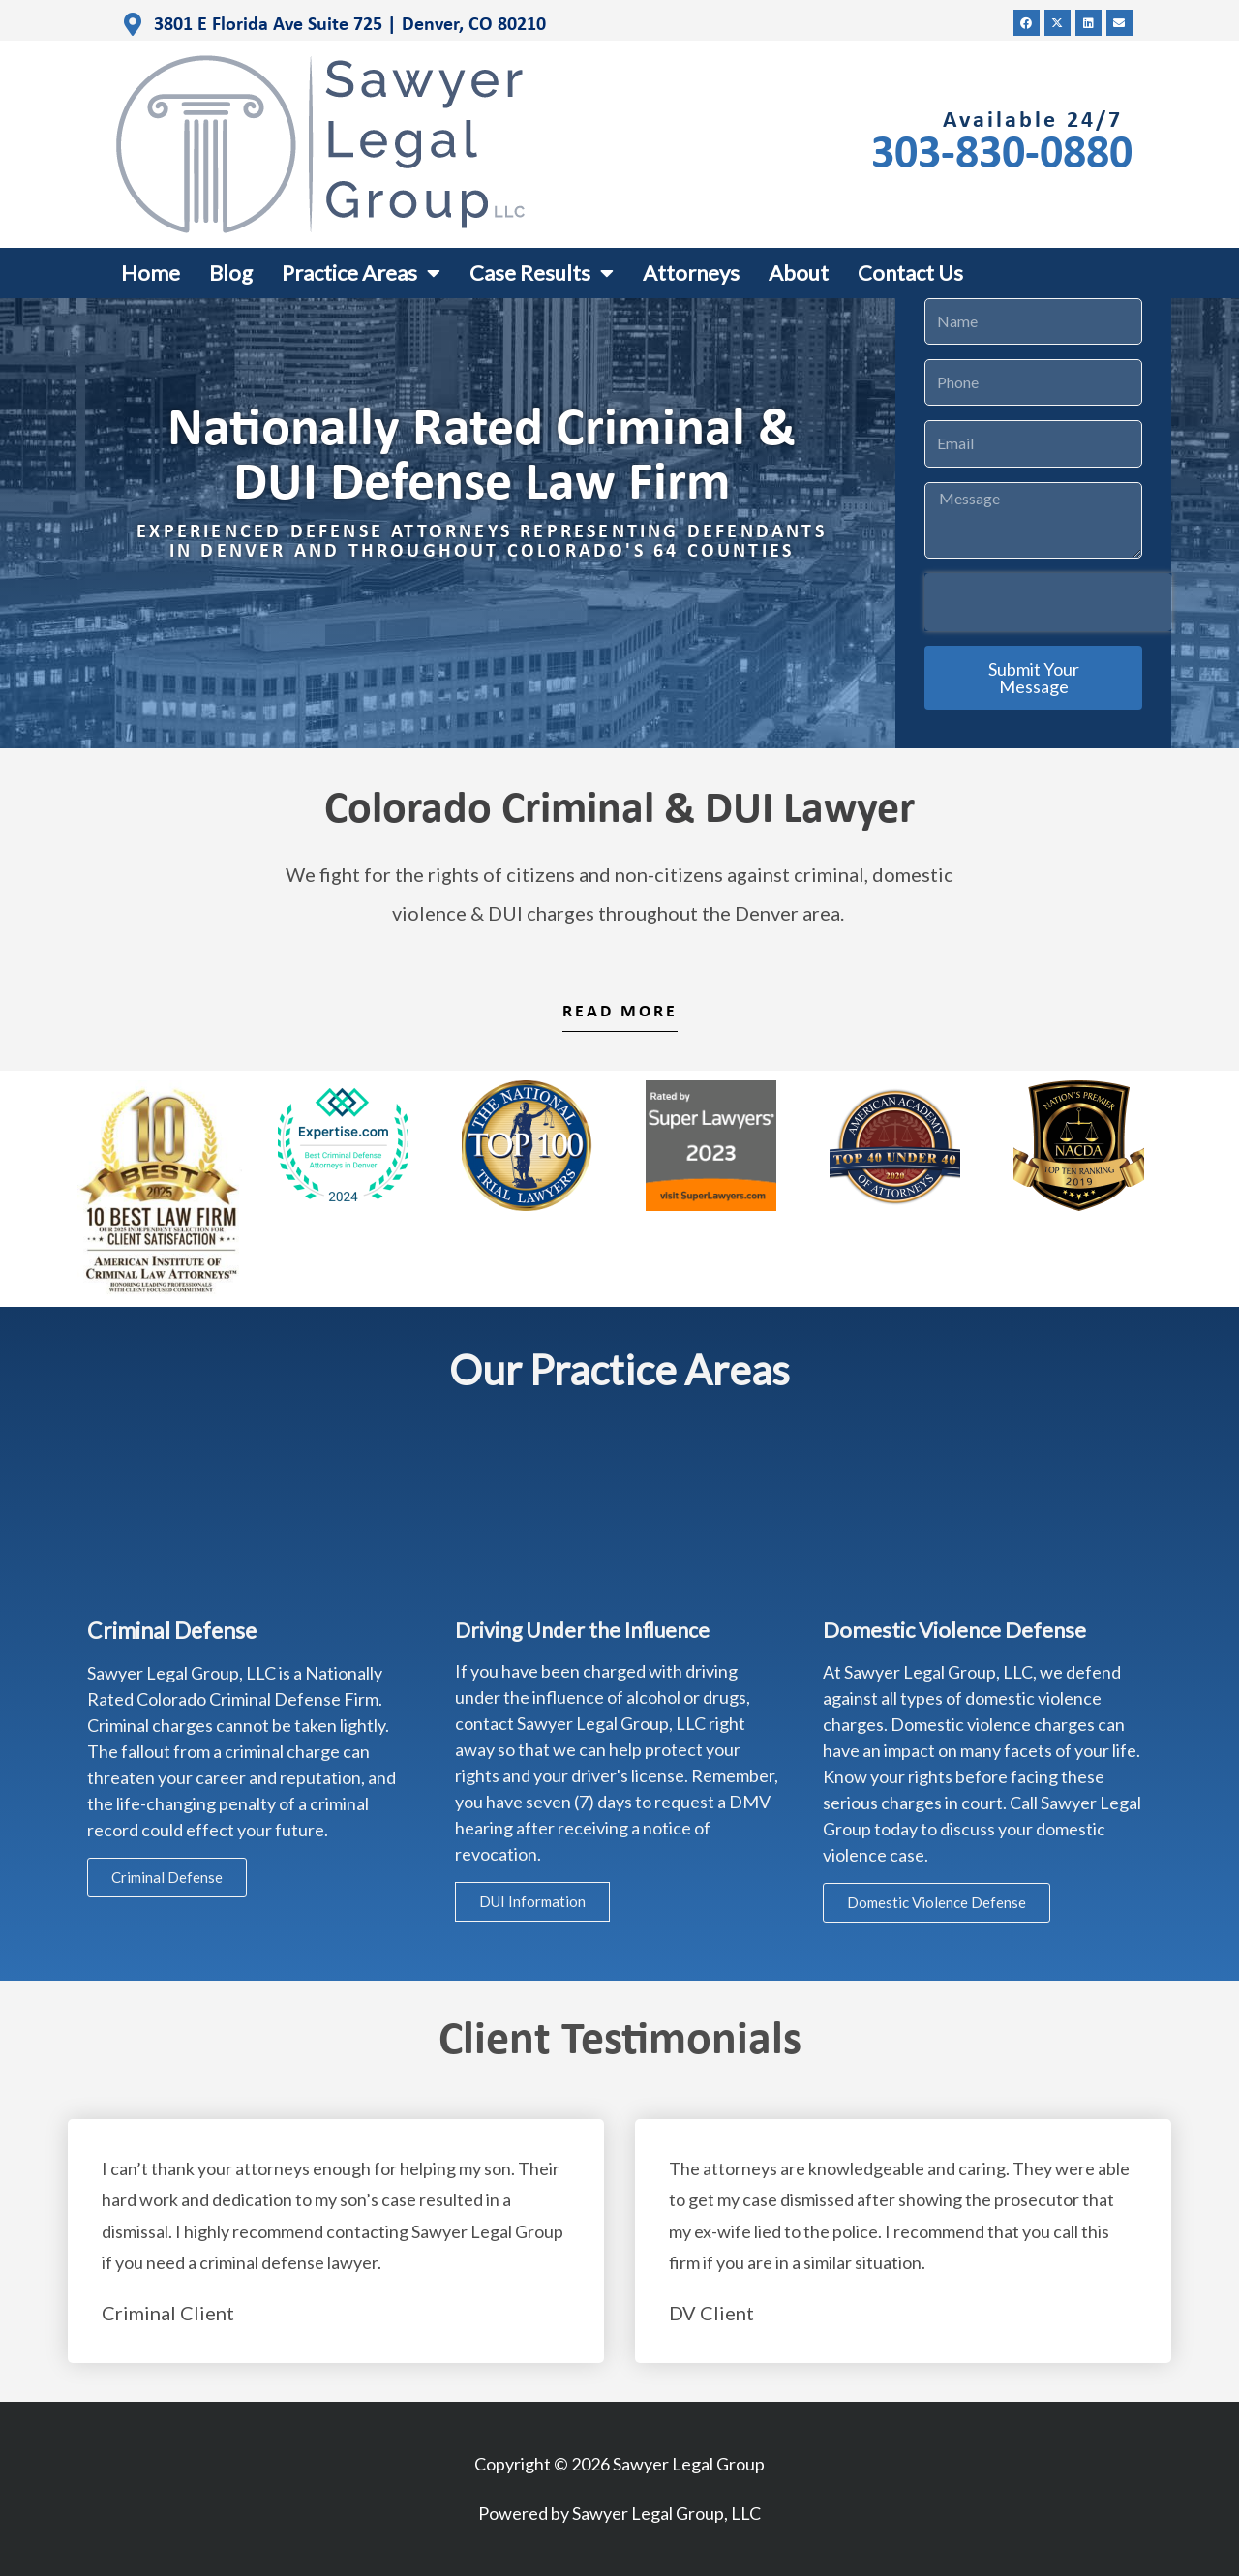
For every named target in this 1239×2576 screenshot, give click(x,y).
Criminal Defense (167, 1877)
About (799, 272)
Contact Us (910, 272)
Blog (231, 272)
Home (150, 272)
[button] (1026, 23)
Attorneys (691, 272)
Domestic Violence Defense (936, 1902)
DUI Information (532, 1901)
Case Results (541, 273)
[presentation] (1048, 602)
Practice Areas (361, 273)
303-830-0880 (1002, 155)
